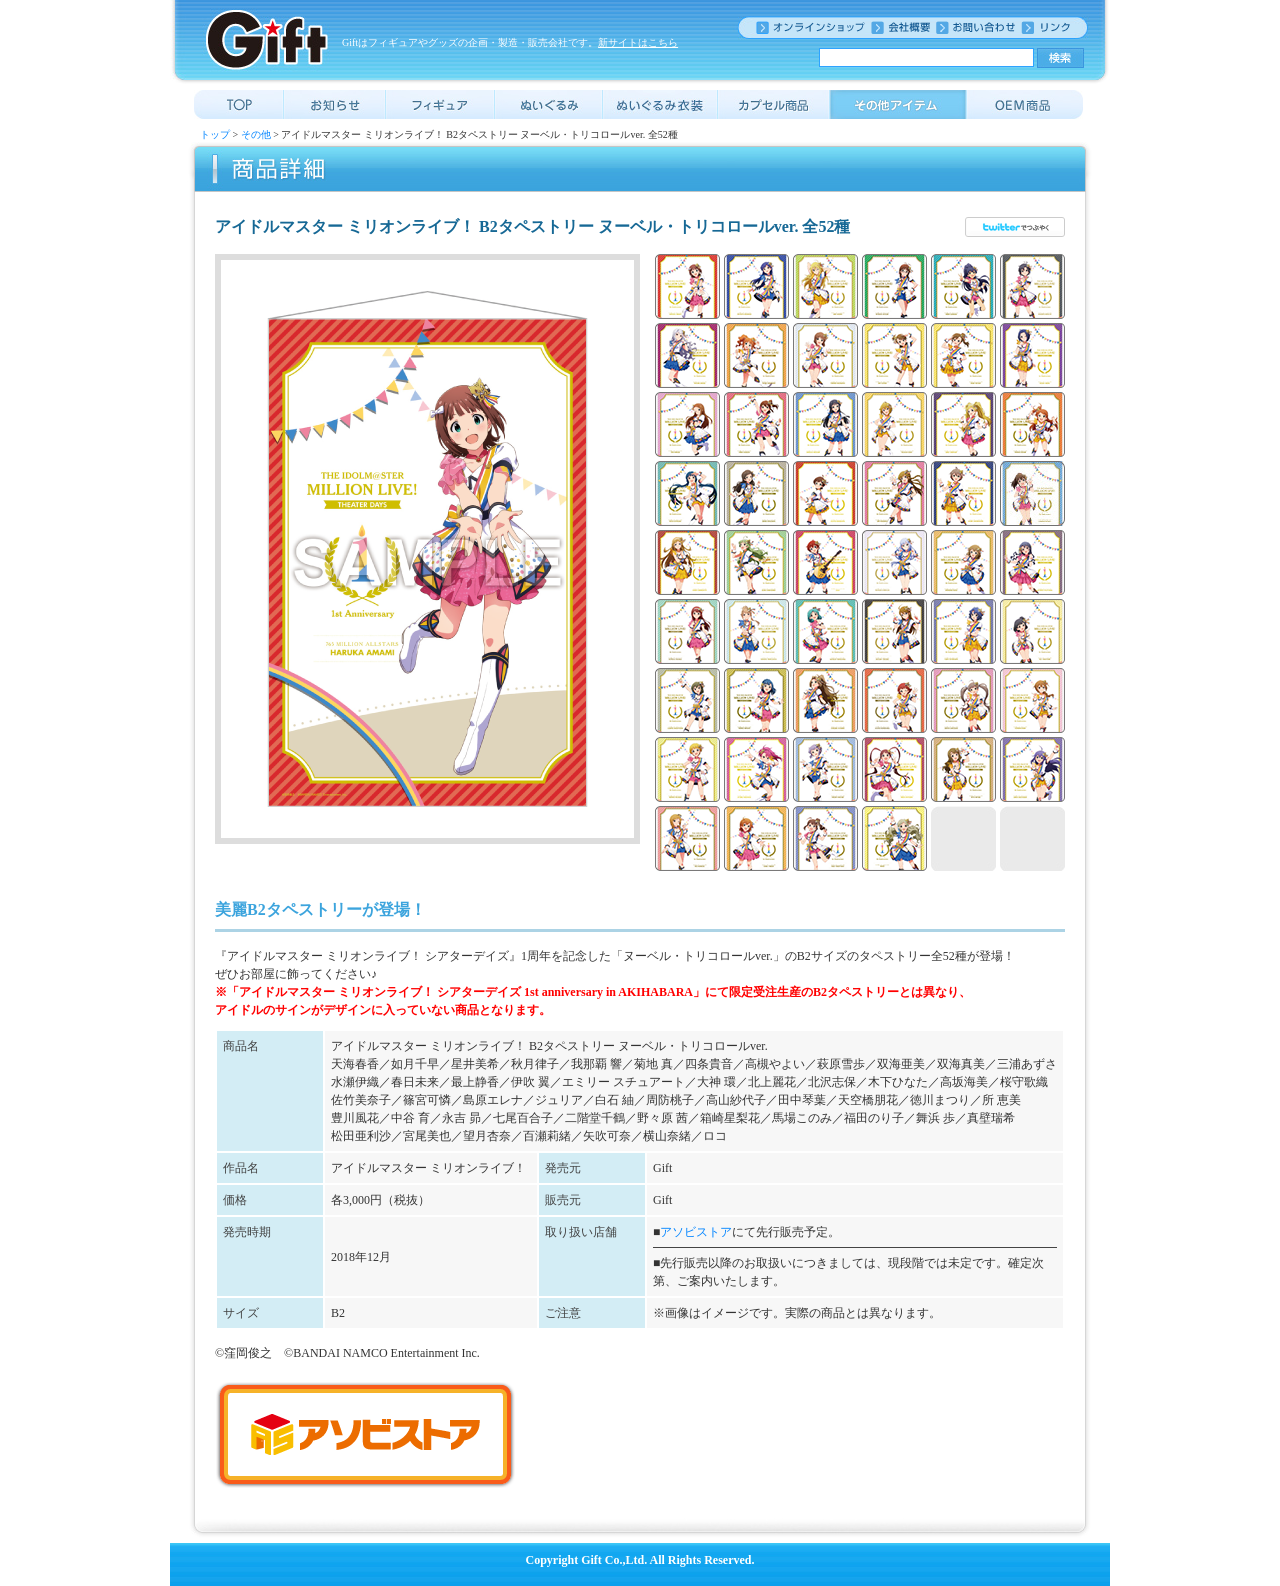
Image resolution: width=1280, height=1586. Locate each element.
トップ (215, 134)
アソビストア (696, 1232)
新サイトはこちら (638, 42)
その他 (256, 134)
